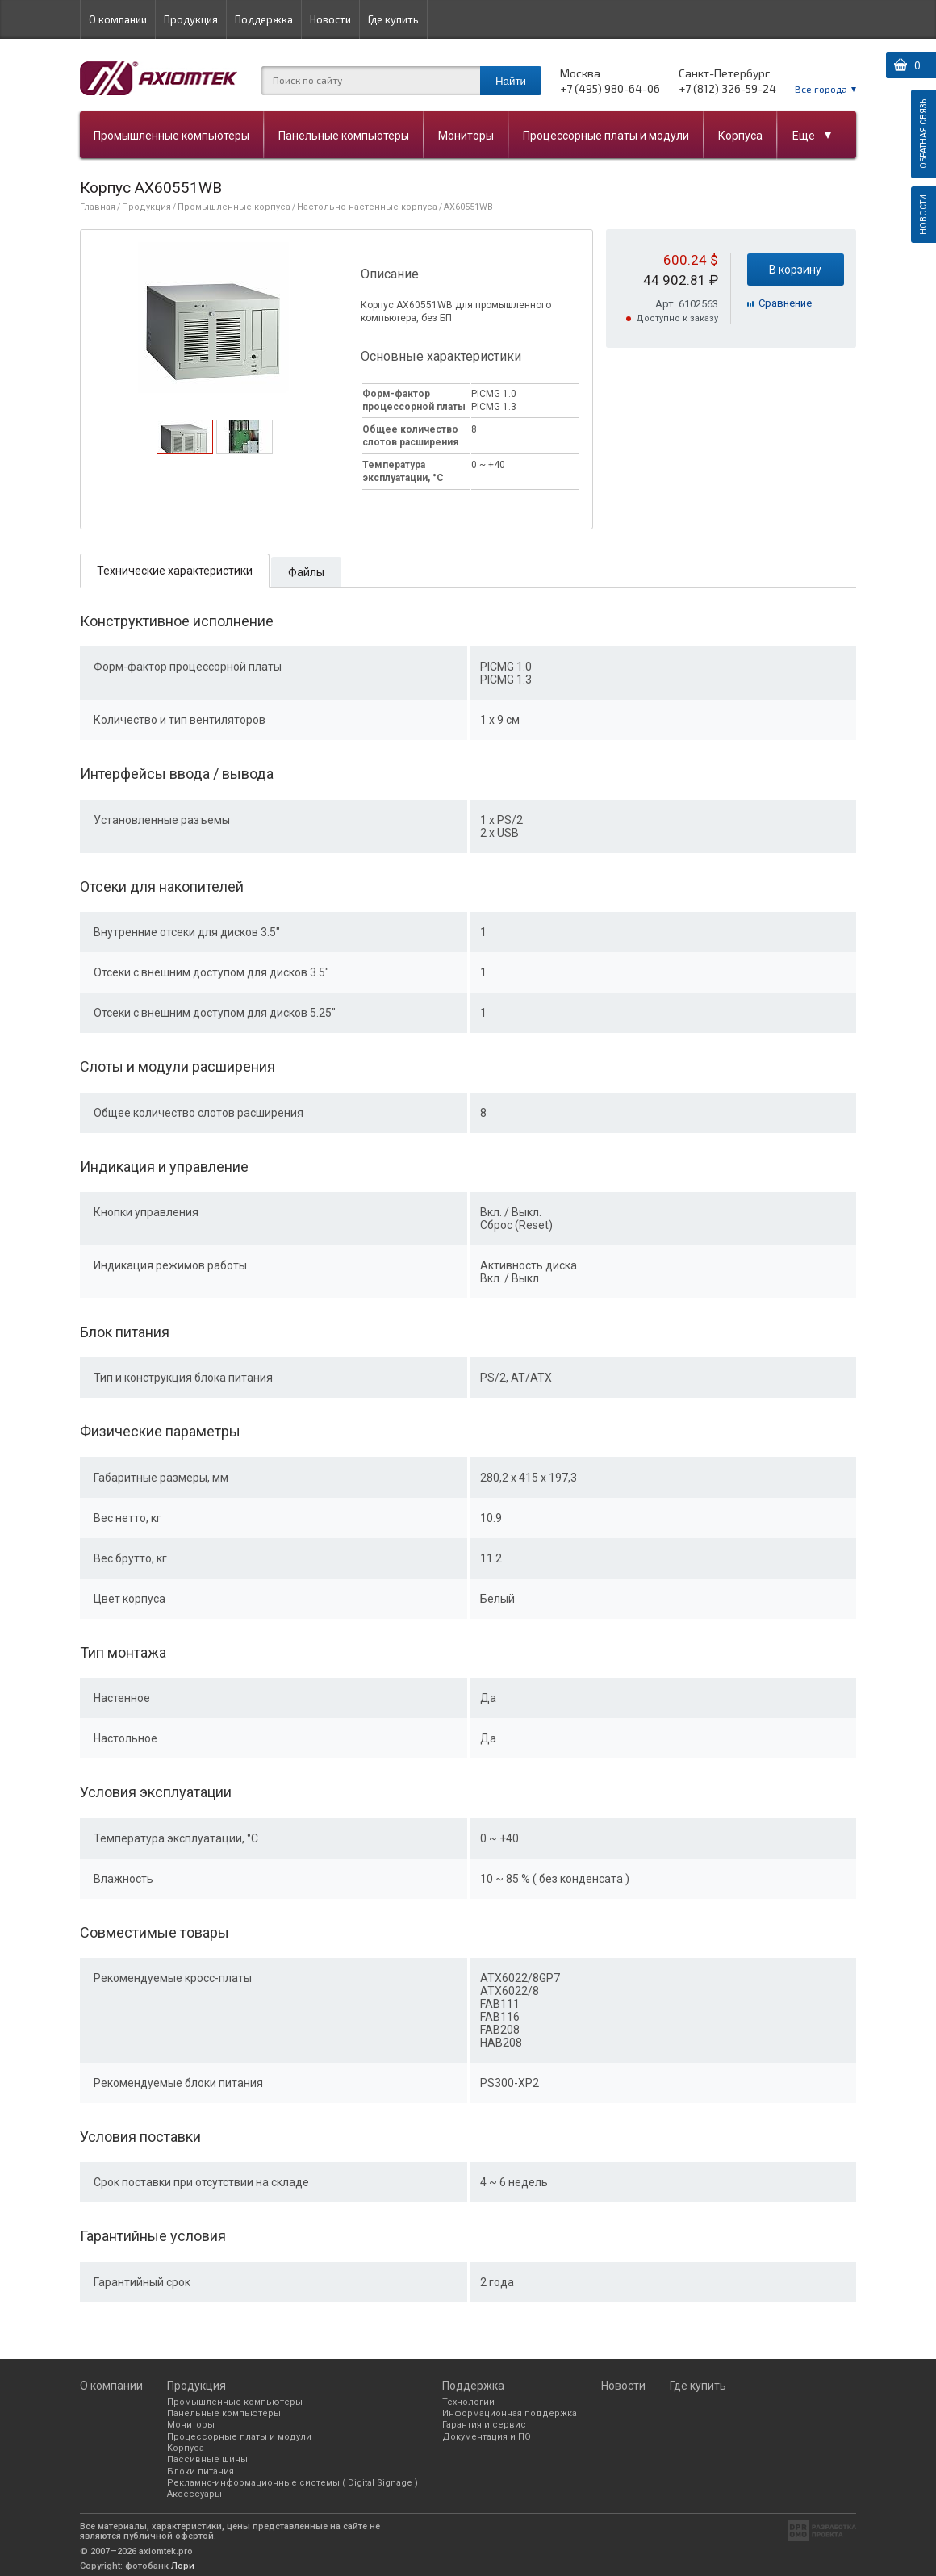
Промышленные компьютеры (171, 135)
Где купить (393, 19)
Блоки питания (200, 2471)
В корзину (795, 269)
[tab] (185, 437)
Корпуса (740, 135)
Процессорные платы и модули (606, 135)
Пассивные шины (207, 2459)
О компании (118, 19)
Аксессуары (194, 2494)
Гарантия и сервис (484, 2424)
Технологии (468, 2402)
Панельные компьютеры (343, 135)
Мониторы (466, 135)
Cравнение (785, 303)
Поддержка (264, 19)
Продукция (191, 19)
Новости (330, 19)
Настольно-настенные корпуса (367, 207)
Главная (97, 207)
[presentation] (184, 448)
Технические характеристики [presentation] (175, 570)
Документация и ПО (486, 2437)
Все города (821, 88)
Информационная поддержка (509, 2413)
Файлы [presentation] (306, 572)
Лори (182, 2566)
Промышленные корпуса (234, 207)
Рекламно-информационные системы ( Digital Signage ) (292, 2483)
